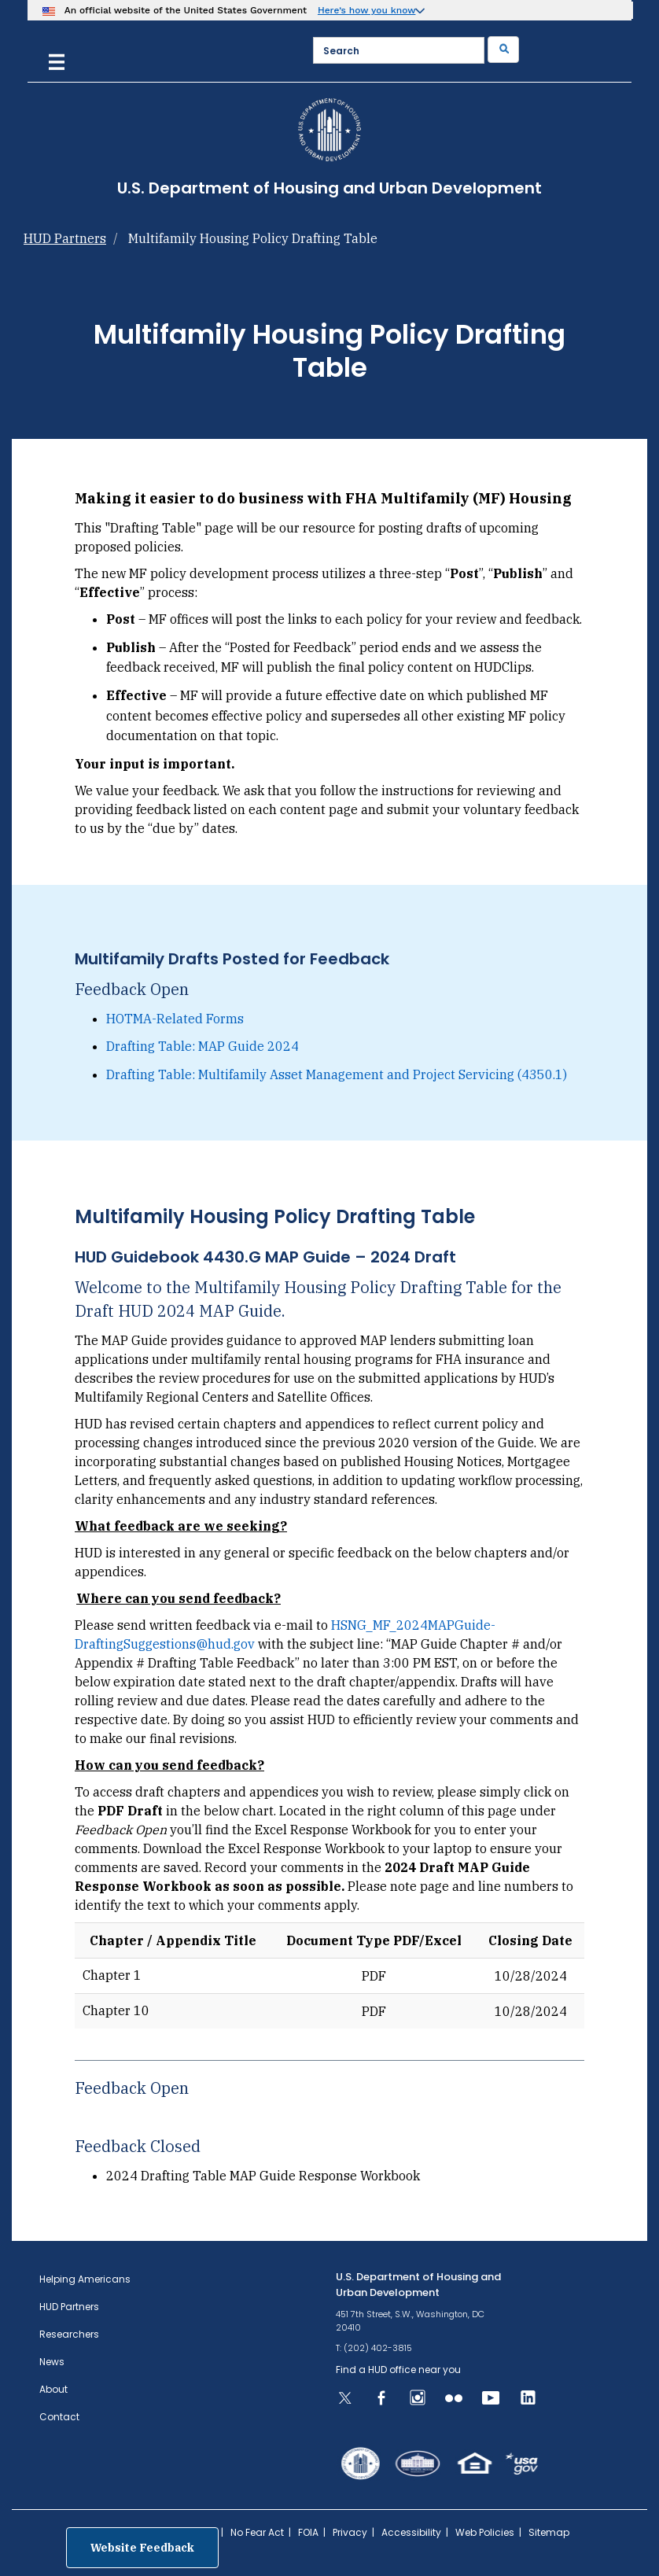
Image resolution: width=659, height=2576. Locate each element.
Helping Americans (85, 2279)
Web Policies (484, 2532)
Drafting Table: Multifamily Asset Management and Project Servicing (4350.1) (336, 1074)
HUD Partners (65, 238)
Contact (59, 2416)
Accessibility (411, 2532)
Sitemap (548, 2532)
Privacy (350, 2532)
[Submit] (503, 49)
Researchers (69, 2334)
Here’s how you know (367, 10)
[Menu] (56, 60)
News (51, 2361)
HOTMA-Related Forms (175, 1018)
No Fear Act (257, 2532)
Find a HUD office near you (398, 2369)
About (53, 2389)
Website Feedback (142, 2548)
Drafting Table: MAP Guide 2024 (202, 1046)
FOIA (308, 2532)
